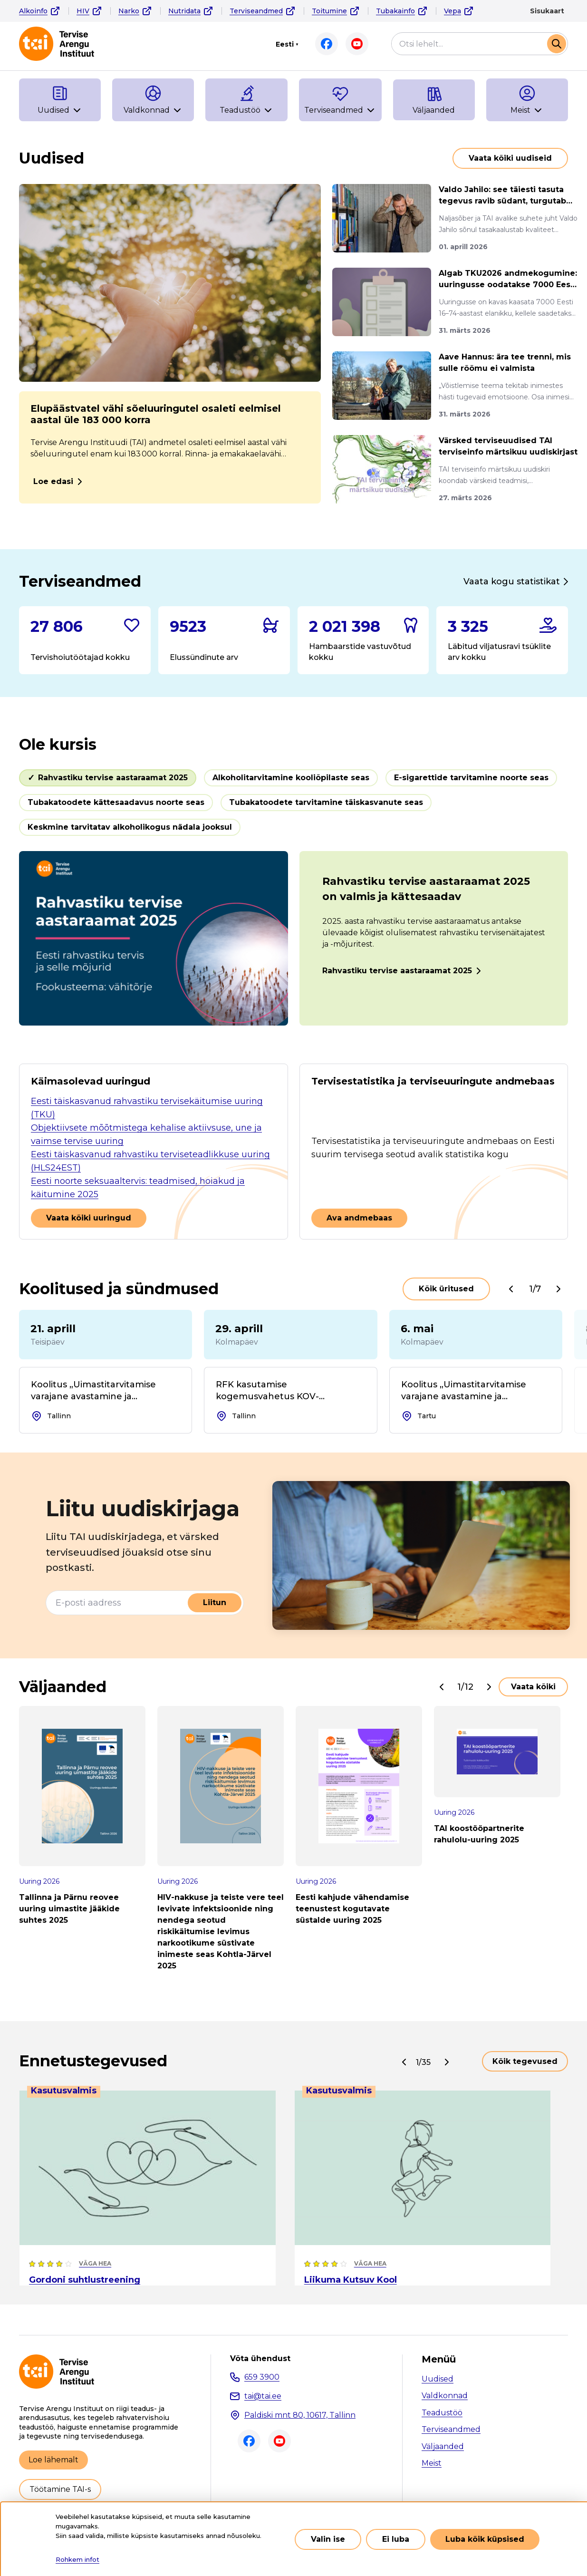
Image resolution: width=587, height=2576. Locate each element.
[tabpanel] (293, 938)
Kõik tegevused (525, 2061)
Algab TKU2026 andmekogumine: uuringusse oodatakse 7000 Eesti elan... (508, 280)
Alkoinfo (33, 11)
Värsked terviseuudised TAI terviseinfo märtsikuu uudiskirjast (508, 446)
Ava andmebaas (359, 1217)
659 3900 (261, 2377)
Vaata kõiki (533, 1686)
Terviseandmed (256, 11)
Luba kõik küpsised (484, 2543)
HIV (83, 11)
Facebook (326, 43)
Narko (128, 11)
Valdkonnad (445, 2395)
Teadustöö (442, 2412)
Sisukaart (547, 11)
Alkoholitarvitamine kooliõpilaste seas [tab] (290, 777)
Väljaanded (443, 2446)
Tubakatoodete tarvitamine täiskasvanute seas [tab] (326, 802)
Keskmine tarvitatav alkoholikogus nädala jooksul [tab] (130, 827)
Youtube (357, 43)
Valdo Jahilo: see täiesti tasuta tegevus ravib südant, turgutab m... (502, 196)
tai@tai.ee (262, 2396)
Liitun (214, 1602)
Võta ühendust (260, 2358)
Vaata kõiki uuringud (88, 1217)
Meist (432, 2463)
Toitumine (329, 11)
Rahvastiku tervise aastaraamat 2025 (397, 970)
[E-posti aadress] (117, 1603)
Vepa (452, 11)
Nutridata (184, 11)
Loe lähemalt (53, 2459)
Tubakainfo (395, 11)
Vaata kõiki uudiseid (510, 158)
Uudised (437, 2378)
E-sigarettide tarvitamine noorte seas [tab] (471, 777)
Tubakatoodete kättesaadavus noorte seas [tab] (116, 802)
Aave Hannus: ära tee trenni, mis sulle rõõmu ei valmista (505, 362)
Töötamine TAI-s (60, 2489)
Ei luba (395, 2543)
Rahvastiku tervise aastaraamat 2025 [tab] (113, 777)
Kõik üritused (446, 1288)
